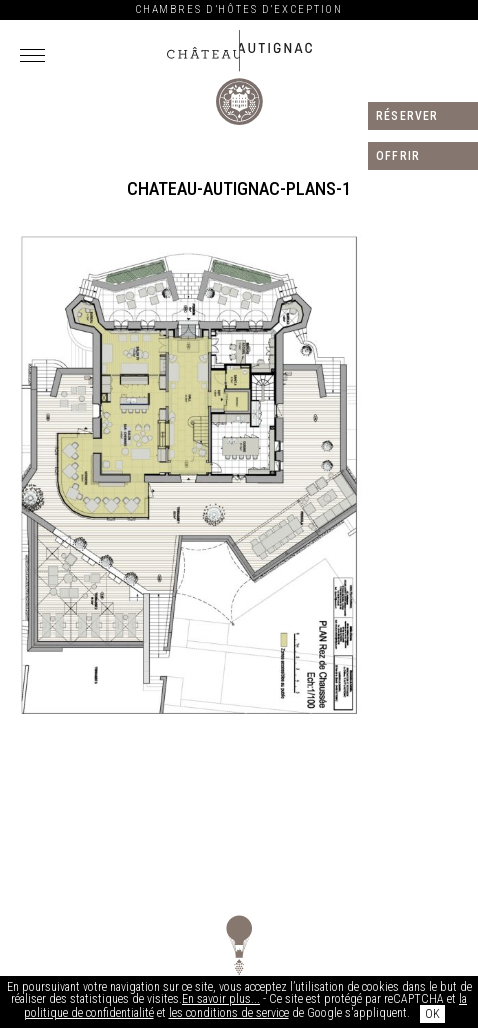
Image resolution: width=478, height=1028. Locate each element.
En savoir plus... (221, 999)
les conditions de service (229, 1013)
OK (432, 1014)
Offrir (398, 156)
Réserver (407, 116)
